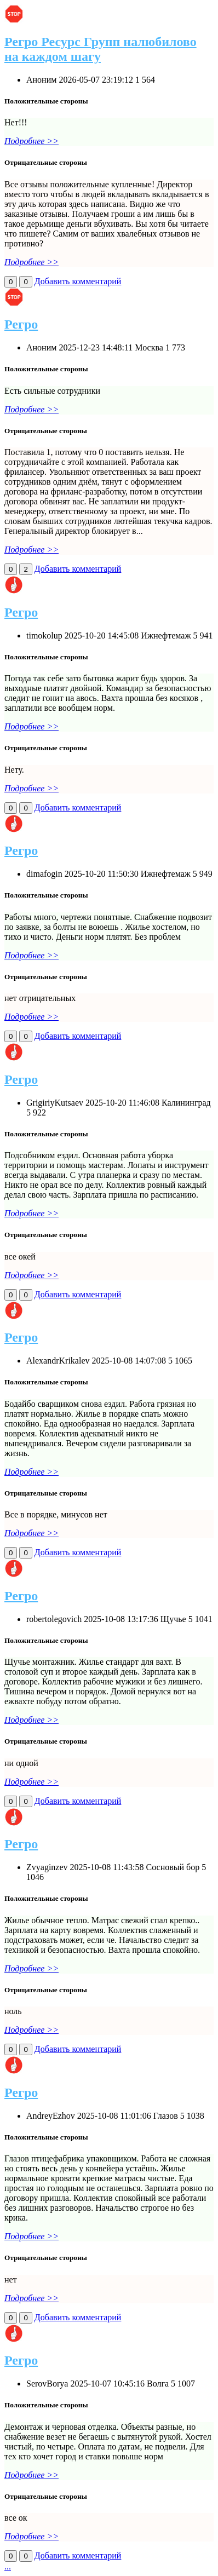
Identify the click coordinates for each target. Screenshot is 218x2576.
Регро (21, 324)
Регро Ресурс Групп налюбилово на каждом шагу (100, 49)
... (7, 2566)
